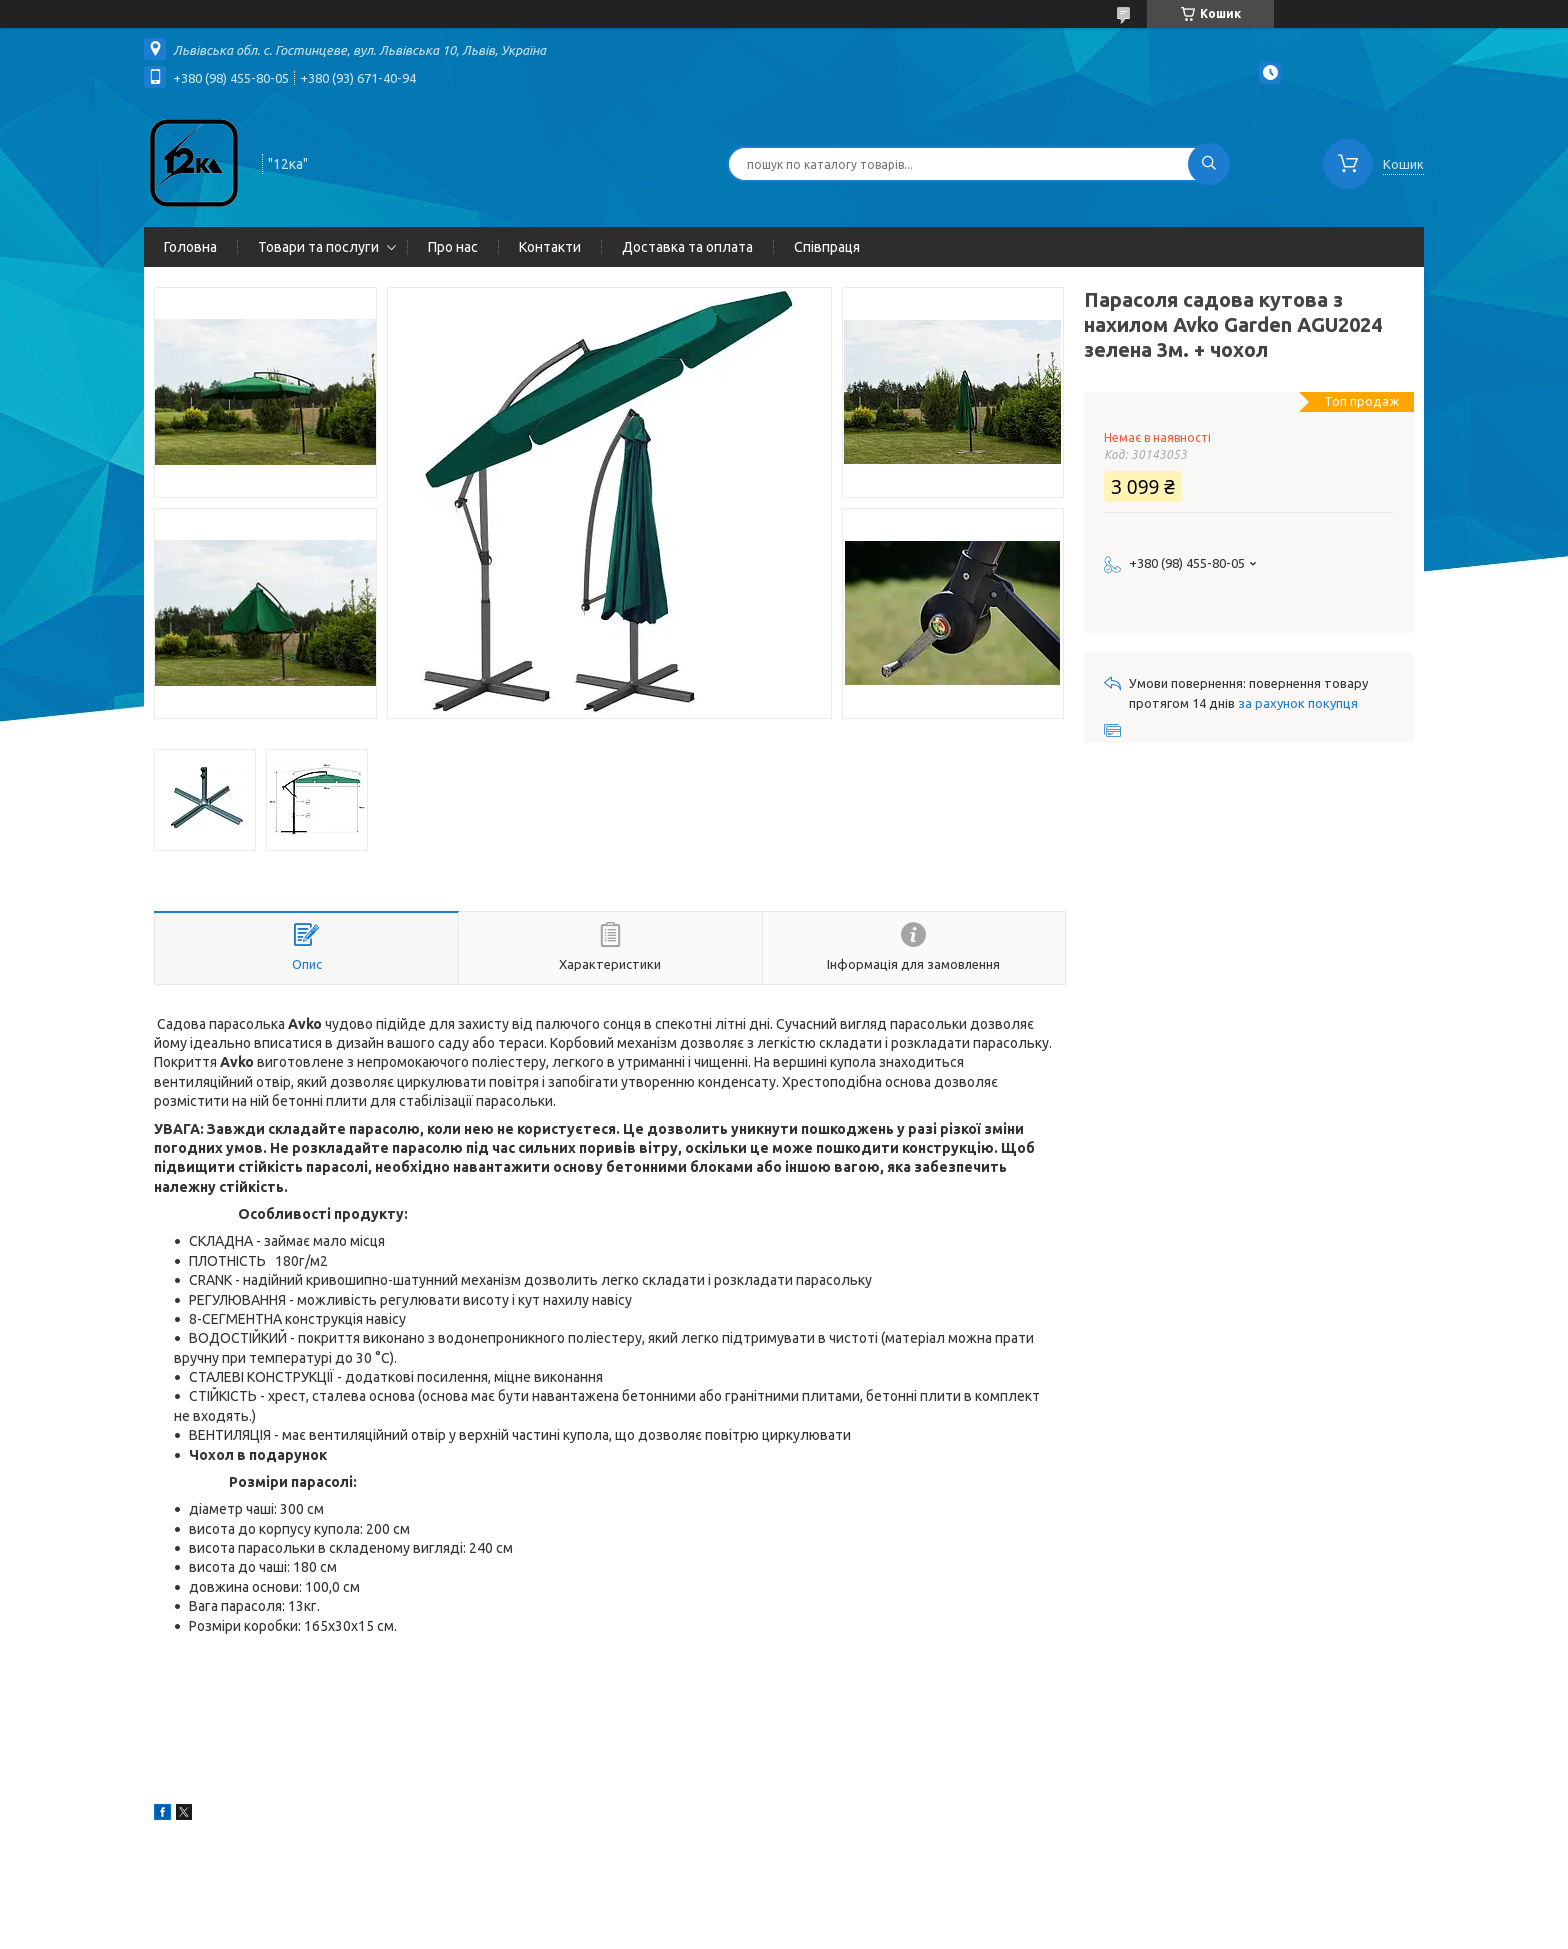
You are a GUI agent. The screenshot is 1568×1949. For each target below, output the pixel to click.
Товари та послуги (318, 247)
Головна (190, 247)
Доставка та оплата (687, 247)
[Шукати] (1209, 164)
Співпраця (827, 247)
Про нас (453, 247)
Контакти (550, 247)
